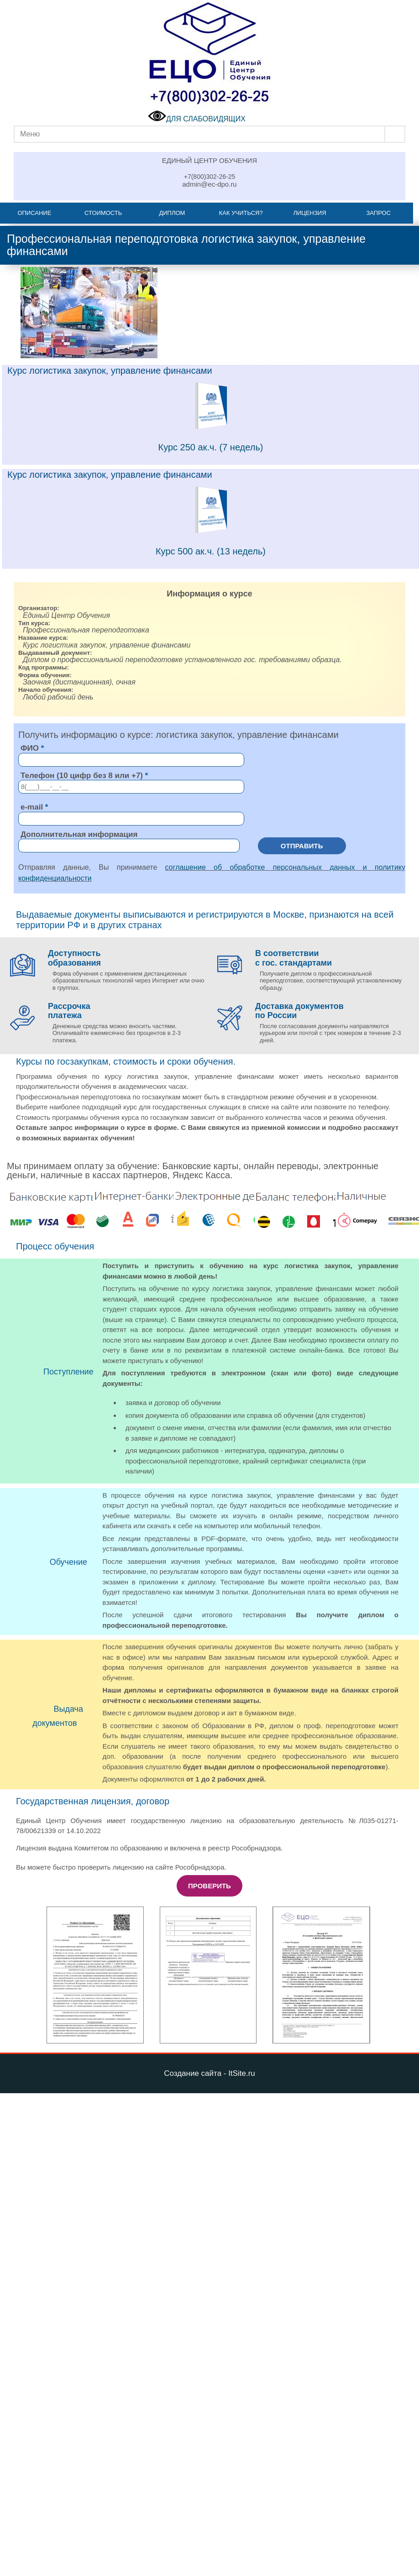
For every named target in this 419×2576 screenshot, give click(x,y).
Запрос (378, 212)
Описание (34, 212)
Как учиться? (241, 212)
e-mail (32, 807)
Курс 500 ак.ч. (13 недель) (211, 551)
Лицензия (309, 212)
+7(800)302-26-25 (209, 176)
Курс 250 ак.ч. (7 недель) (210, 447)
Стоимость (103, 212)
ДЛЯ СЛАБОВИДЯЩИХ (197, 119)
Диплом (172, 212)
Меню (30, 134)
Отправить (302, 846)
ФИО (30, 748)
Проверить (209, 1886)
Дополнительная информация (79, 834)
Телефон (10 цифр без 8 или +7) (82, 775)
